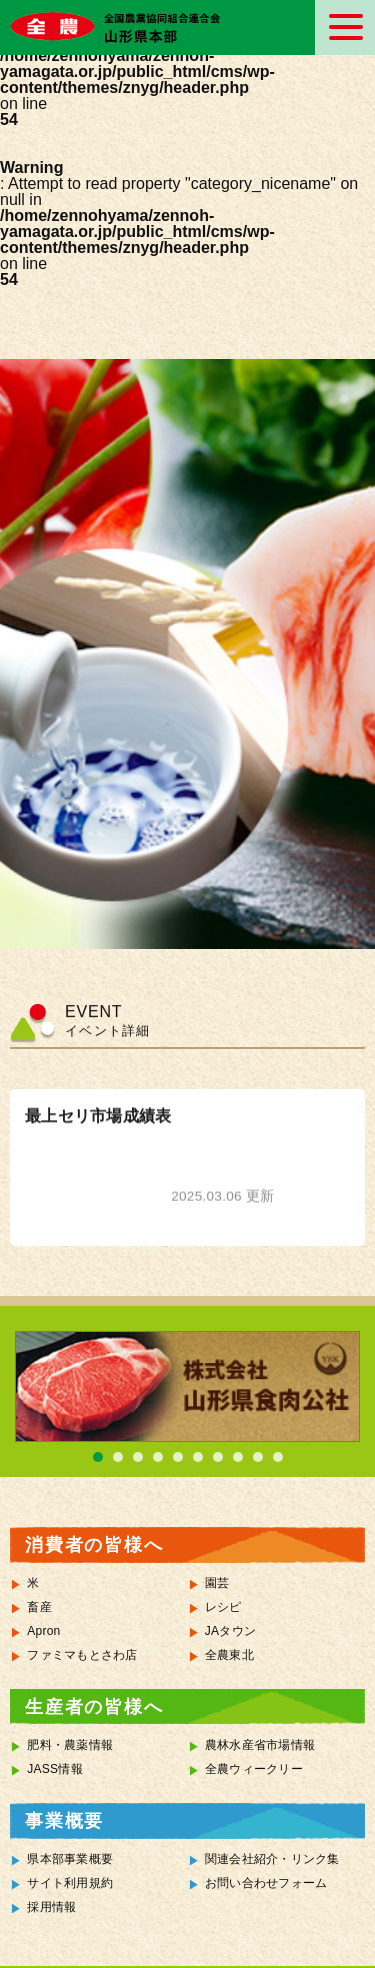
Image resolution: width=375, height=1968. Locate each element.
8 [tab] (238, 1457)
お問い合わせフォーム (266, 1883)
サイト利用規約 (70, 1883)
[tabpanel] (187, 1387)
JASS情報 (55, 1769)
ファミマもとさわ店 (82, 1655)
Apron (43, 1631)
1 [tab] (98, 1457)
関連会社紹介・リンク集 (272, 1859)
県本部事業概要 (70, 1859)
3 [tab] (138, 1457)
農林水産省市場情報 (260, 1745)
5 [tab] (178, 1457)
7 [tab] (218, 1457)
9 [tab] (258, 1457)
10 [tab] (278, 1457)
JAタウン (230, 1631)
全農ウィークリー (254, 1769)
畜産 (39, 1607)
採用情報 (51, 1907)
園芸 (217, 1583)
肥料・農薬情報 (70, 1745)
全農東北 (229, 1655)
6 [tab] (198, 1457)
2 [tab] (118, 1457)
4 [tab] (158, 1457)
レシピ (223, 1607)
